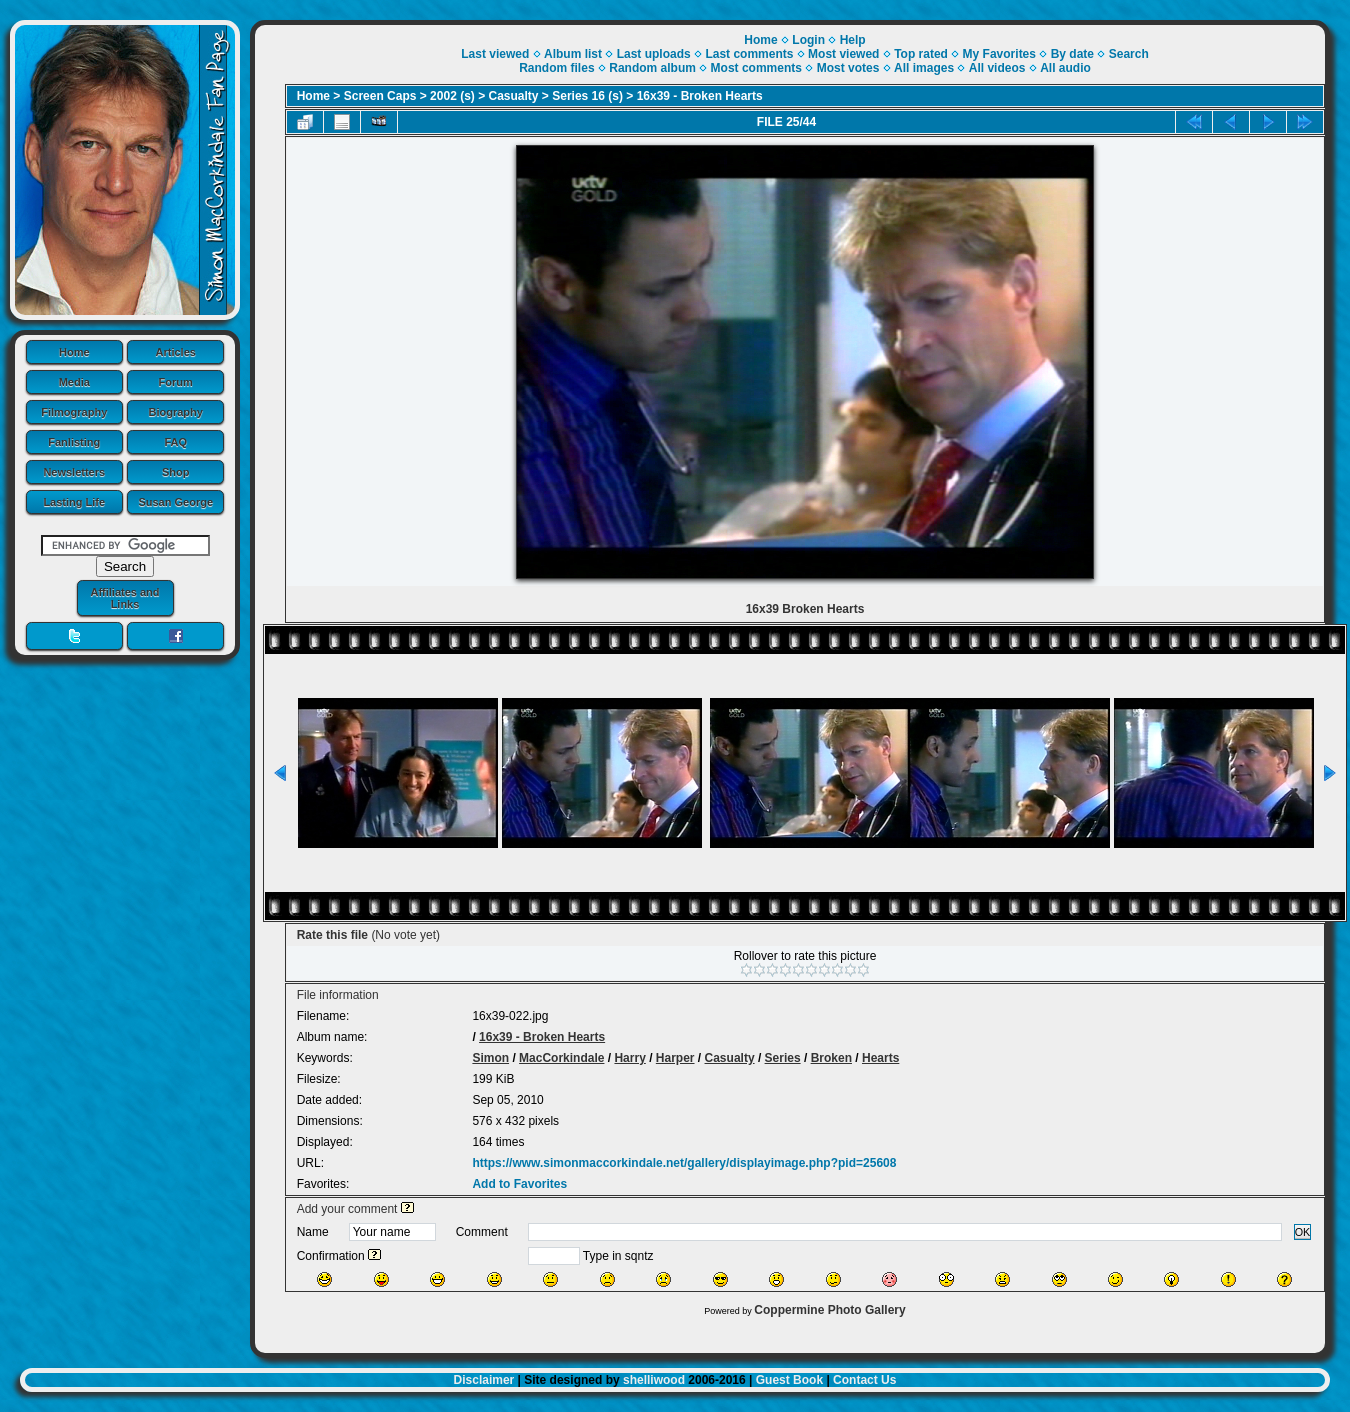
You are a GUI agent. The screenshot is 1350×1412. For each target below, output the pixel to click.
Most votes (848, 68)
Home (74, 352)
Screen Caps (380, 96)
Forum (176, 382)
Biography (176, 412)
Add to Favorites (519, 1184)
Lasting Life (74, 502)
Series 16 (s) (587, 96)
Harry (629, 1058)
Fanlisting (74, 442)
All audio (1065, 68)
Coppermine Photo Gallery (829, 1310)
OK (1303, 1232)
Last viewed (495, 54)
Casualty (514, 96)
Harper (675, 1058)
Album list (573, 54)
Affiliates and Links (124, 598)
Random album (652, 68)
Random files (556, 68)
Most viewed (843, 54)
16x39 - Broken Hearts (700, 96)
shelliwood (654, 1380)
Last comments (749, 54)
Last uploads (654, 54)
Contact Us (864, 1380)
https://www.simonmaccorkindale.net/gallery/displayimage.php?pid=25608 (684, 1163)
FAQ (175, 442)
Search (1129, 54)
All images (924, 68)
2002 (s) (452, 96)
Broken (831, 1058)
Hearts (880, 1058)
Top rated (921, 54)
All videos (997, 68)
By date (1072, 54)
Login (808, 40)
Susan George (175, 502)
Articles (176, 352)
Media (74, 382)
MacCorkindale (561, 1058)
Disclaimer (484, 1380)
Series (783, 1058)
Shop (176, 472)
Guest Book (789, 1380)
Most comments (756, 68)
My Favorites (999, 54)
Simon (490, 1058)
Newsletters (74, 472)
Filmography (74, 412)
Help (853, 40)
